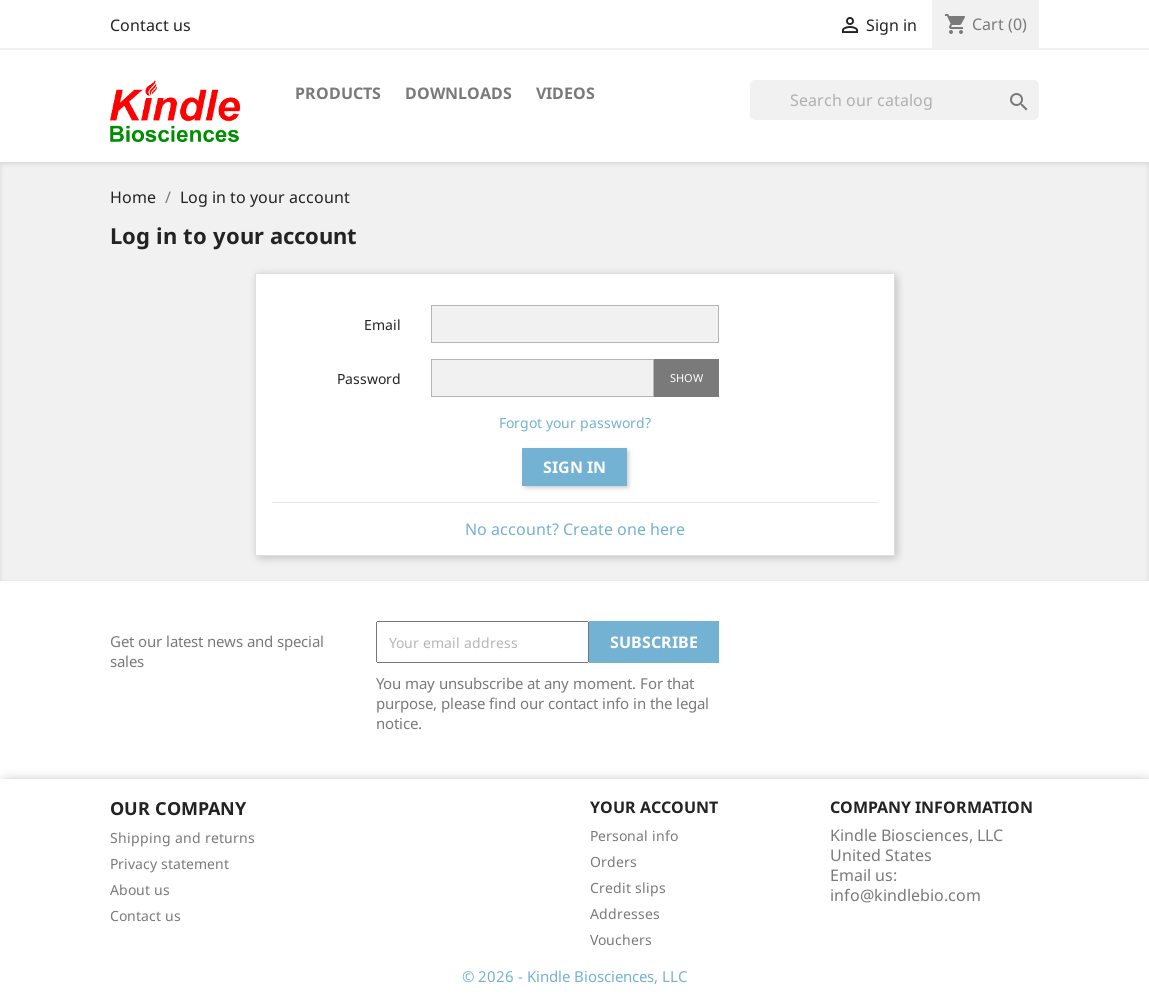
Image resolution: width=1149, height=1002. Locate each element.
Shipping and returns (182, 837)
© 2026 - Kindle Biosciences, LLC (574, 976)
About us (140, 889)
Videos (565, 93)
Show (686, 377)
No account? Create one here (575, 529)
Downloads (458, 93)
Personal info (634, 835)
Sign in (574, 467)
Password (369, 378)
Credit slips (628, 887)
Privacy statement (169, 863)
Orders (613, 861)
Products (338, 93)
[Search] (894, 100)
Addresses (625, 913)
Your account (654, 807)
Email (382, 324)
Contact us (150, 25)
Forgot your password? (575, 422)
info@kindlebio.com (905, 895)
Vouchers (621, 939)
